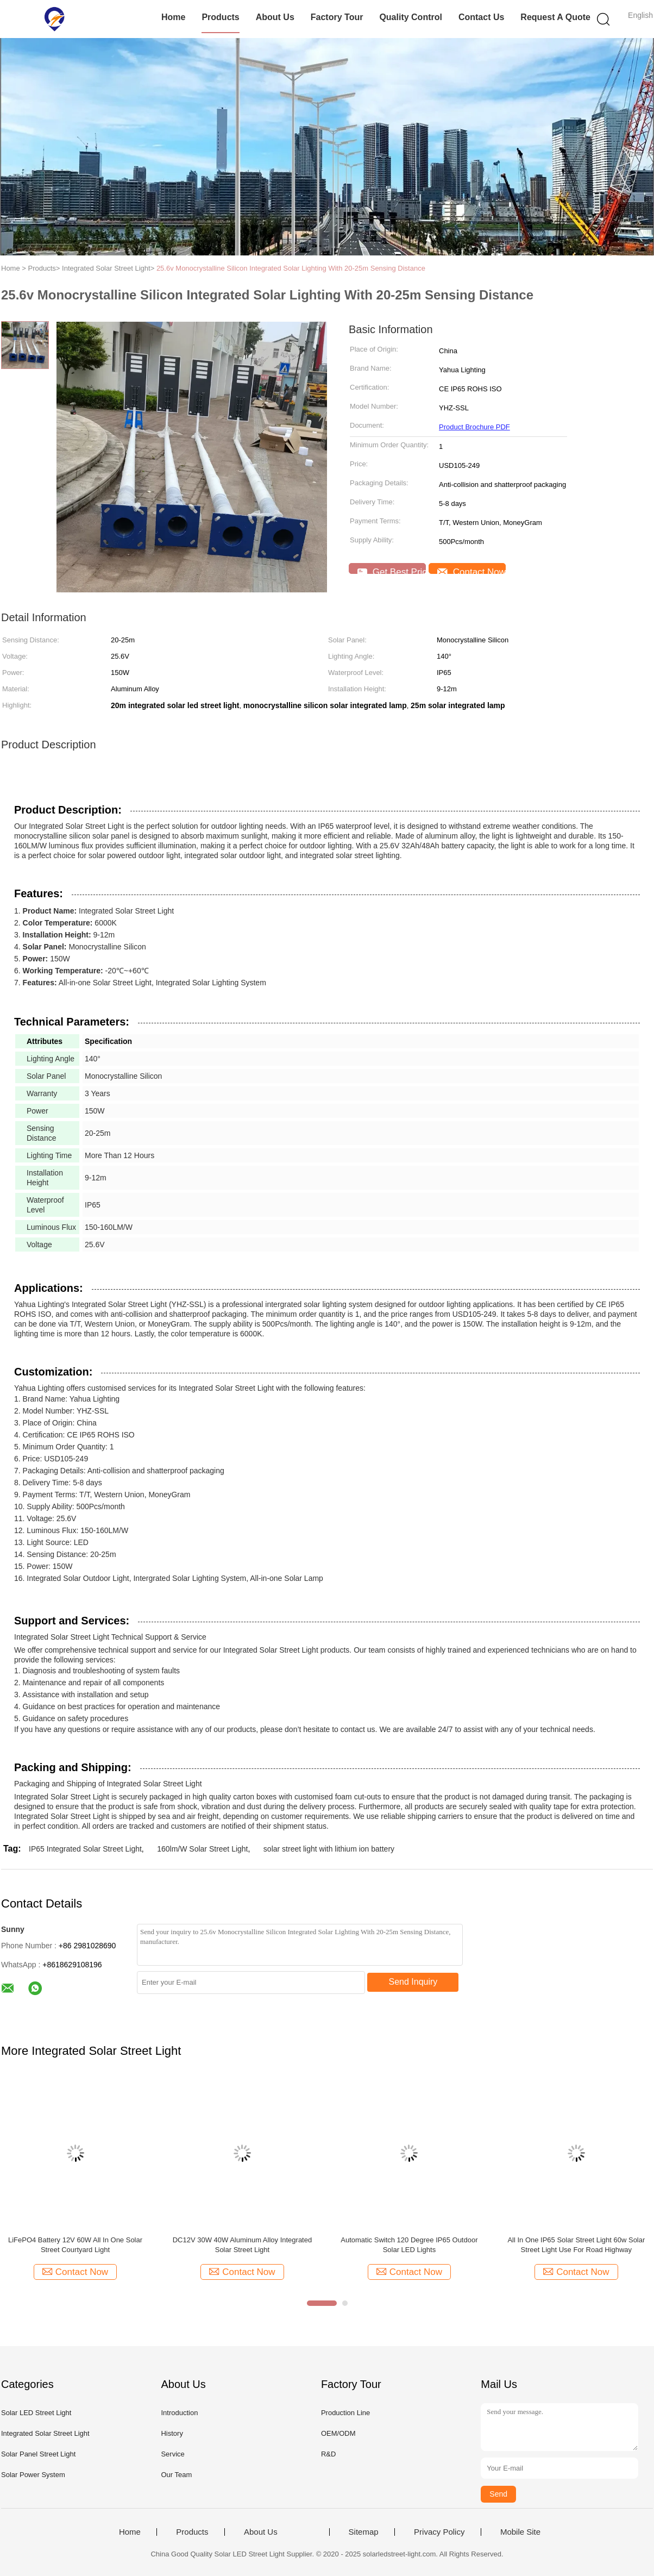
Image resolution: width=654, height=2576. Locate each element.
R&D (328, 2454)
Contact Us (481, 17)
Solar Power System (33, 2475)
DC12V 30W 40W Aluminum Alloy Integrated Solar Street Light (242, 2245)
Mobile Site (520, 2532)
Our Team (176, 2475)
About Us (275, 17)
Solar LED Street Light (36, 2413)
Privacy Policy (439, 2532)
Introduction (179, 2413)
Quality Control (410, 17)
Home (173, 17)
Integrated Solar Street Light (45, 2433)
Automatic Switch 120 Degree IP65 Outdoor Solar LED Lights (409, 2245)
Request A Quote (555, 17)
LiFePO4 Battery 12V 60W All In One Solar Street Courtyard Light (75, 2245)
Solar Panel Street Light (38, 2454)
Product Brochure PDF (474, 427)
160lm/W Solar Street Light (202, 1849)
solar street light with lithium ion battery (328, 1849)
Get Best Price (391, 570)
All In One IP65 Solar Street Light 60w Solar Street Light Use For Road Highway (576, 2245)
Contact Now (471, 570)
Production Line (345, 2413)
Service (172, 2454)
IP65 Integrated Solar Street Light (85, 1849)
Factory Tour (337, 17)
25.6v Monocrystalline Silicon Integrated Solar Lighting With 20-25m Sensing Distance (290, 268)
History (172, 2433)
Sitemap (364, 2532)
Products (220, 17)
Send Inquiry (413, 1981)
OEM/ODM (338, 2433)
